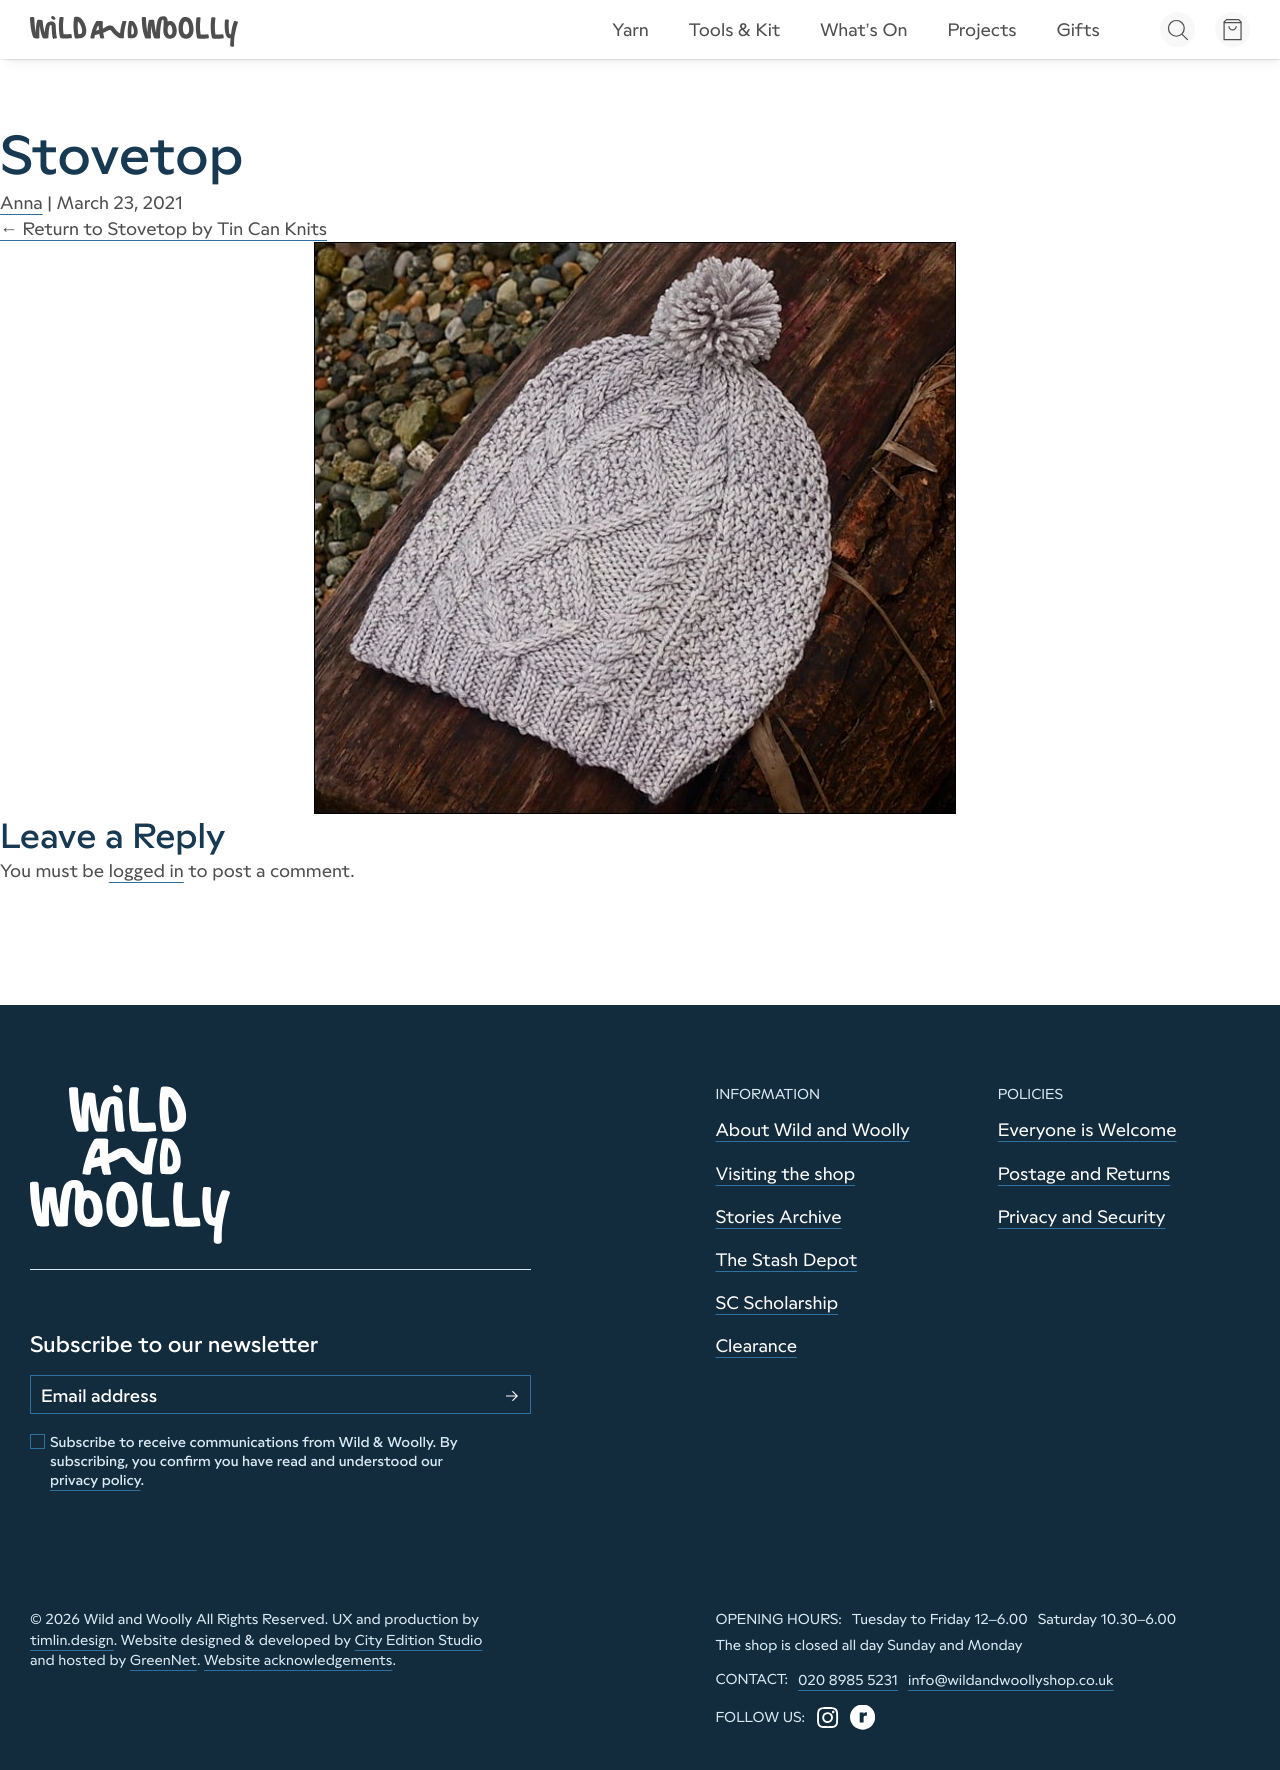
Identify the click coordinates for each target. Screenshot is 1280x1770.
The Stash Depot (786, 1260)
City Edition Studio (419, 1640)
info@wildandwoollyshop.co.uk (1011, 1680)
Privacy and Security (1082, 1217)
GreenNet (163, 1660)
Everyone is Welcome (1087, 1130)
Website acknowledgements (298, 1660)
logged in (146, 871)
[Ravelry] (862, 1717)
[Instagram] (827, 1717)
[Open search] (1177, 29)
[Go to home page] (135, 30)
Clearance (756, 1346)
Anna (21, 203)
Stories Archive (778, 1217)
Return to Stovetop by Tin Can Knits (163, 229)
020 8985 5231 (848, 1680)
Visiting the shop (785, 1174)
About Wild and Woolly (812, 1130)
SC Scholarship (776, 1303)
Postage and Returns (1084, 1174)
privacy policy (95, 1480)
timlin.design (72, 1640)
